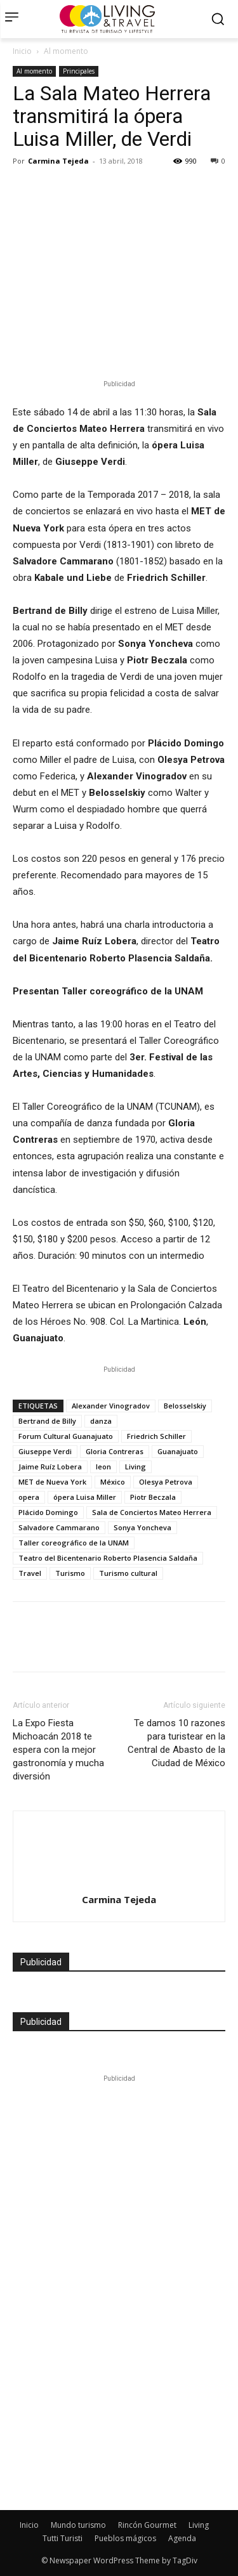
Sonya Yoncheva (142, 1527)
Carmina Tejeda (58, 161)
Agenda (182, 2538)
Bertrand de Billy (47, 1421)
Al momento (66, 51)
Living (135, 1466)
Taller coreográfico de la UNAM (73, 1542)
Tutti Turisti (63, 2538)
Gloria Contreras (114, 1451)
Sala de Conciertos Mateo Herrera (151, 1512)
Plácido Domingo (48, 1512)
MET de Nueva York (52, 1481)
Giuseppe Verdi (45, 1451)
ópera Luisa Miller (84, 1497)
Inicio (22, 51)
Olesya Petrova (165, 1481)
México (112, 1481)
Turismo (70, 1573)
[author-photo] (119, 1834)
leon (103, 1466)
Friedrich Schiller (156, 1436)
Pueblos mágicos (125, 2538)
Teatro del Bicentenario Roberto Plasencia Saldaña (107, 1558)
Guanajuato (177, 1451)
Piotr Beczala (153, 1497)
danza (101, 1421)
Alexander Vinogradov (111, 1405)
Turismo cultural (128, 1573)
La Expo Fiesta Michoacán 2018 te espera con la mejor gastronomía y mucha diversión (58, 1749)
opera (28, 1497)
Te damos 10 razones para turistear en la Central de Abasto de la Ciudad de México (176, 1743)
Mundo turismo (78, 2525)
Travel (29, 1573)
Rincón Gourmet (147, 2525)
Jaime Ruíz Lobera (50, 1466)
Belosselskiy (185, 1405)
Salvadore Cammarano (59, 1527)
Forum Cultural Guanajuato (65, 1436)
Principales (79, 71)
